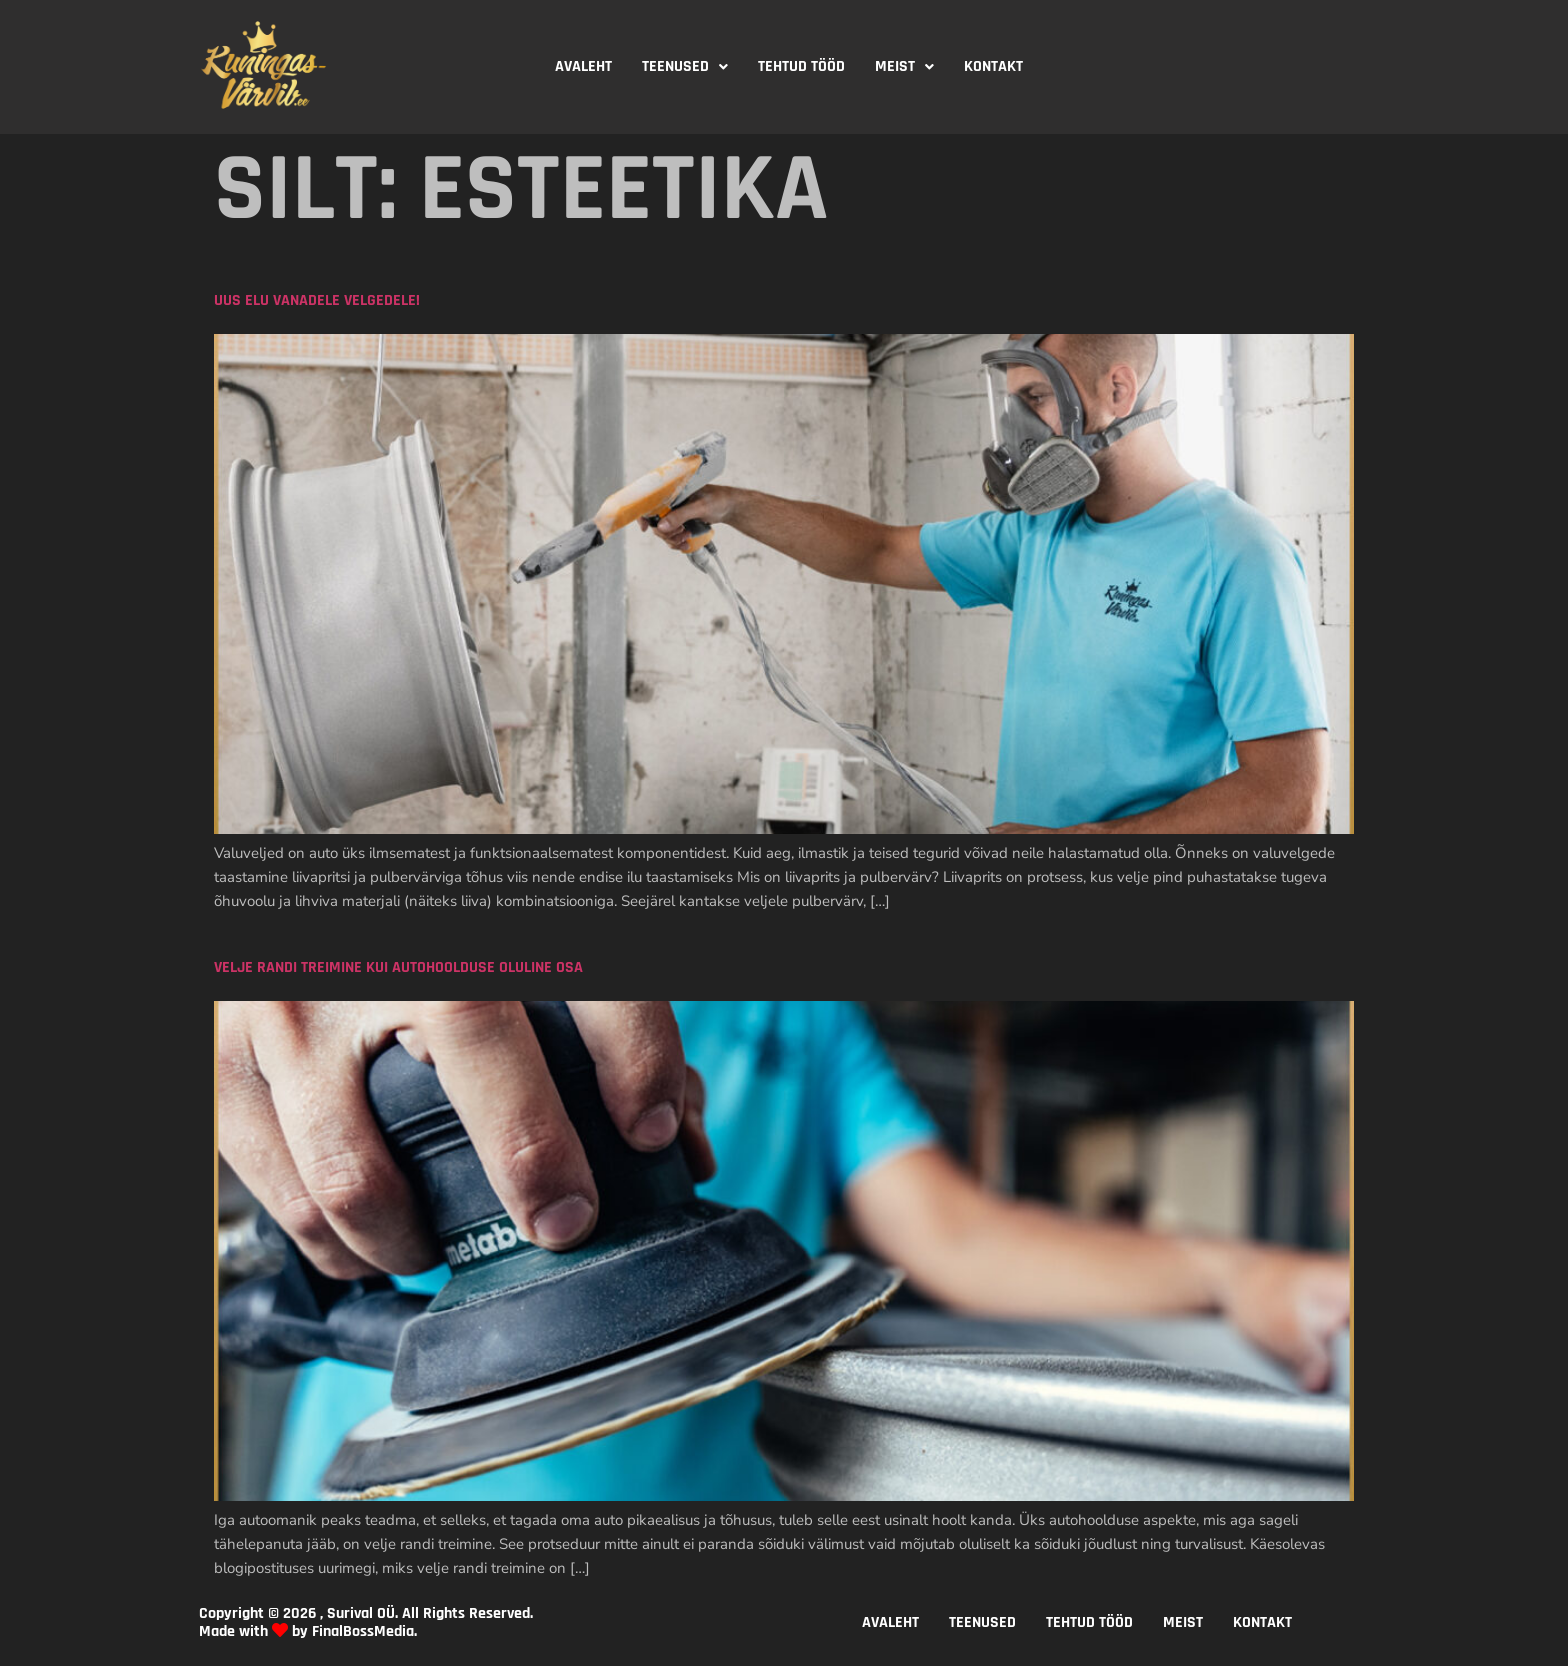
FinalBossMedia (363, 1631)
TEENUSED (685, 66)
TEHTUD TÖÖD (801, 66)
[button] (685, 67)
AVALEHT (583, 66)
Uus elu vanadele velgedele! (317, 300)
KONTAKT (993, 66)
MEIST (904, 66)
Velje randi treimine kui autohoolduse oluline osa (398, 967)
